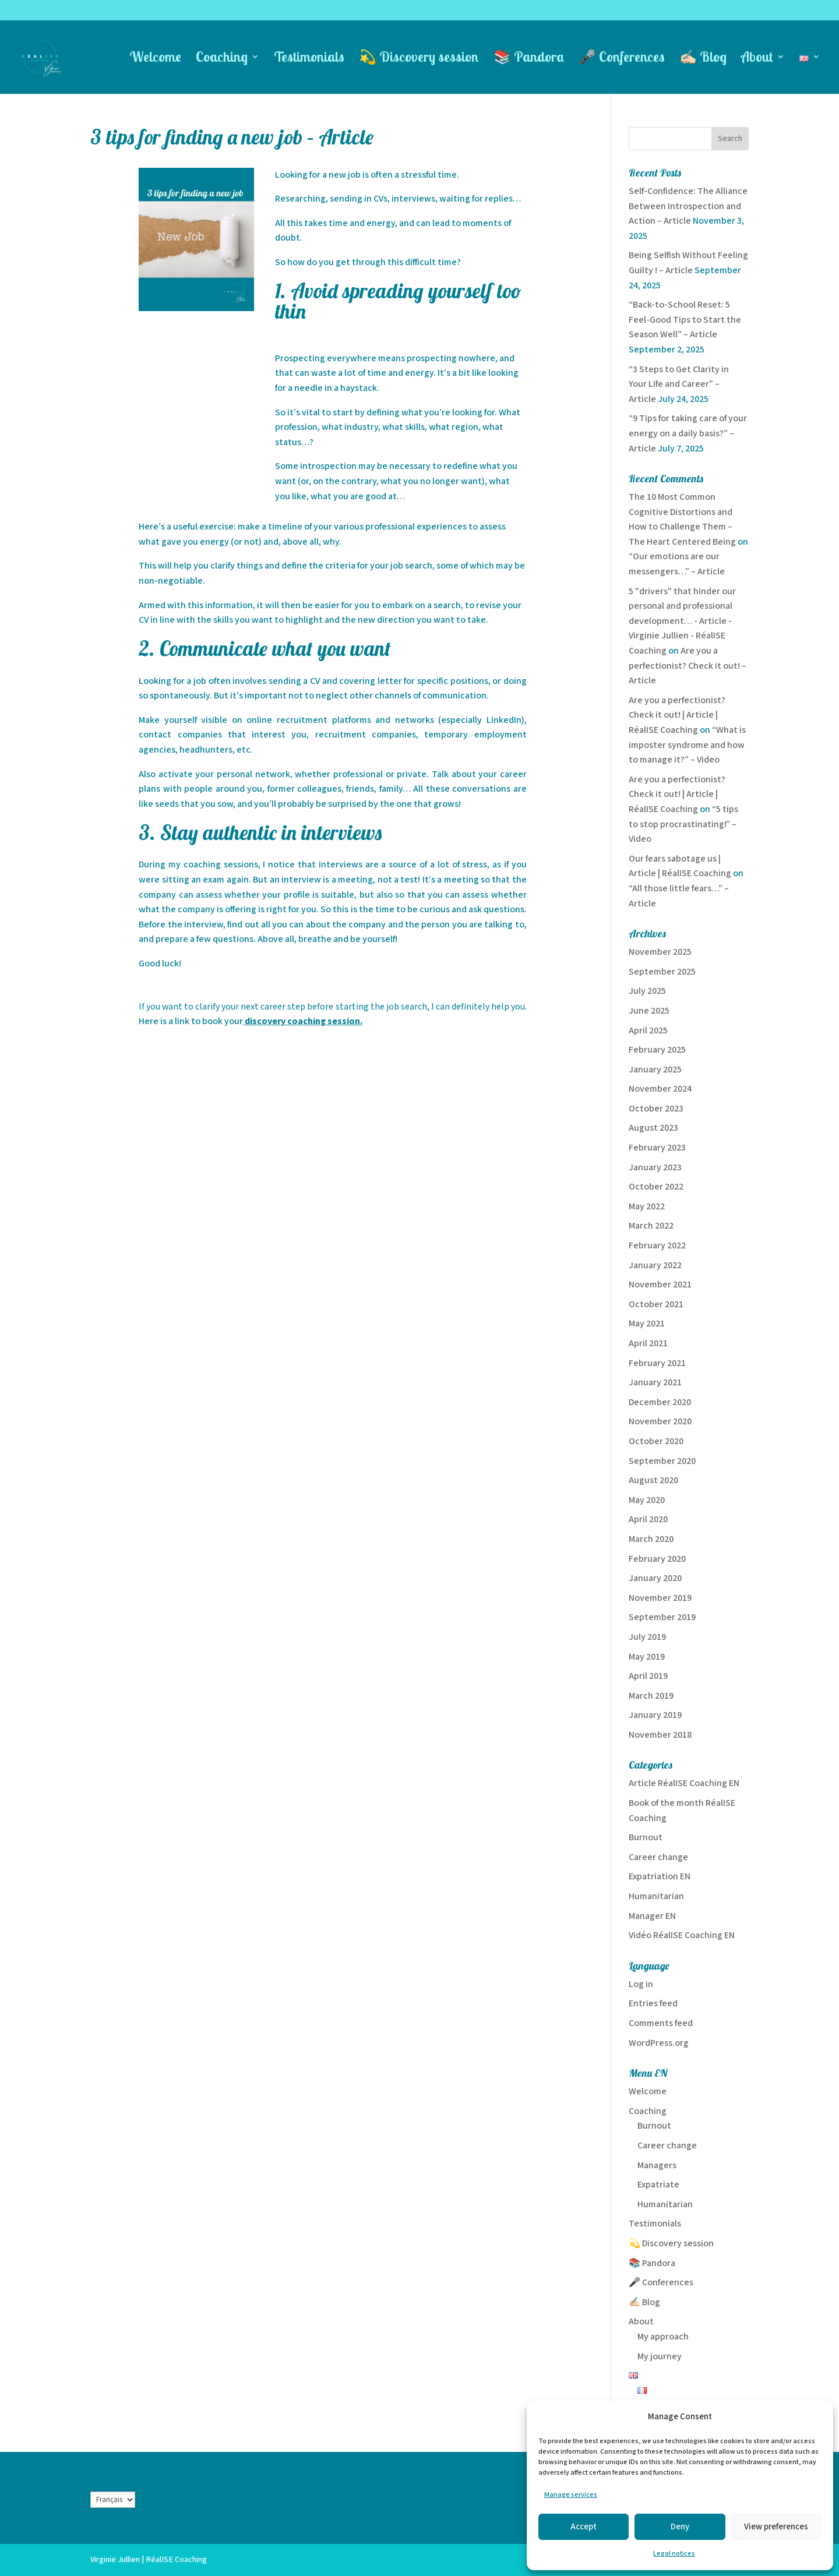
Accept (583, 2526)
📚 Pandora (528, 58)
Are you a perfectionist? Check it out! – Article (687, 666)
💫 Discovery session (419, 58)
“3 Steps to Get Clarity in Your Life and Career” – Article (679, 384)
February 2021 (657, 1363)
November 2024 (660, 1089)
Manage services (570, 2494)
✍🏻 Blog (703, 58)
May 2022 (647, 1207)
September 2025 (662, 972)
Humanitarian (656, 1896)
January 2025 (655, 1070)
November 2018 (660, 1735)
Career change (658, 1857)
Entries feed (653, 2004)
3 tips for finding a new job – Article (231, 137)
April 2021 (648, 1344)
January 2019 (655, 1715)
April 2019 (648, 1676)
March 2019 (651, 1696)
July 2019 (647, 1637)
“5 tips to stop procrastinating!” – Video (683, 824)
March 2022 (651, 1226)
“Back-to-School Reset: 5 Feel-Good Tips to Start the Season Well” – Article (685, 320)
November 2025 (660, 952)
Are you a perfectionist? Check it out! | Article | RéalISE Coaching (677, 715)
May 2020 (647, 1500)
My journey (659, 2357)
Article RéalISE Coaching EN (684, 1783)
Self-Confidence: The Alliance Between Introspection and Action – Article (688, 206)
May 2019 (647, 1657)
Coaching (222, 58)
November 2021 (660, 1285)
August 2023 (653, 1128)
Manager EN (652, 1916)
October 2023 (656, 1109)
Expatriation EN (659, 1877)
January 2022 (655, 1265)
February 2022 (657, 1246)
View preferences (776, 2526)
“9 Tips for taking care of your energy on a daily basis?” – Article (688, 433)
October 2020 (656, 1441)
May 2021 (647, 1324)
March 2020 (651, 1539)
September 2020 (662, 1461)
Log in (641, 1984)
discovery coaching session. (302, 1021)
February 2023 (657, 1148)
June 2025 (649, 1011)
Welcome (155, 58)
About (757, 58)
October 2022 (656, 1187)
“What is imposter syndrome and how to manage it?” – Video (687, 745)
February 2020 (657, 1559)
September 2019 (662, 1617)
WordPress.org (659, 2043)
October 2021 (656, 1304)
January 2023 (655, 1168)
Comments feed (661, 2023)
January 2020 (655, 1578)
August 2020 (653, 1480)
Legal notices (674, 2553)
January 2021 (655, 1383)
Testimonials (309, 58)
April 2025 (648, 1031)
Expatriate (658, 2185)
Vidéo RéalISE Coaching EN (682, 1935)
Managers (656, 2165)
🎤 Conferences (622, 58)
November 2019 (660, 1598)
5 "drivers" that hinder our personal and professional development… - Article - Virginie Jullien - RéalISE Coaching (682, 621)
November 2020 (660, 1422)
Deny (680, 2526)
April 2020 (648, 1519)
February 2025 (657, 1050)
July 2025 (647, 991)
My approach (663, 2337)
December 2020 (660, 1402)
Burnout (645, 1838)
